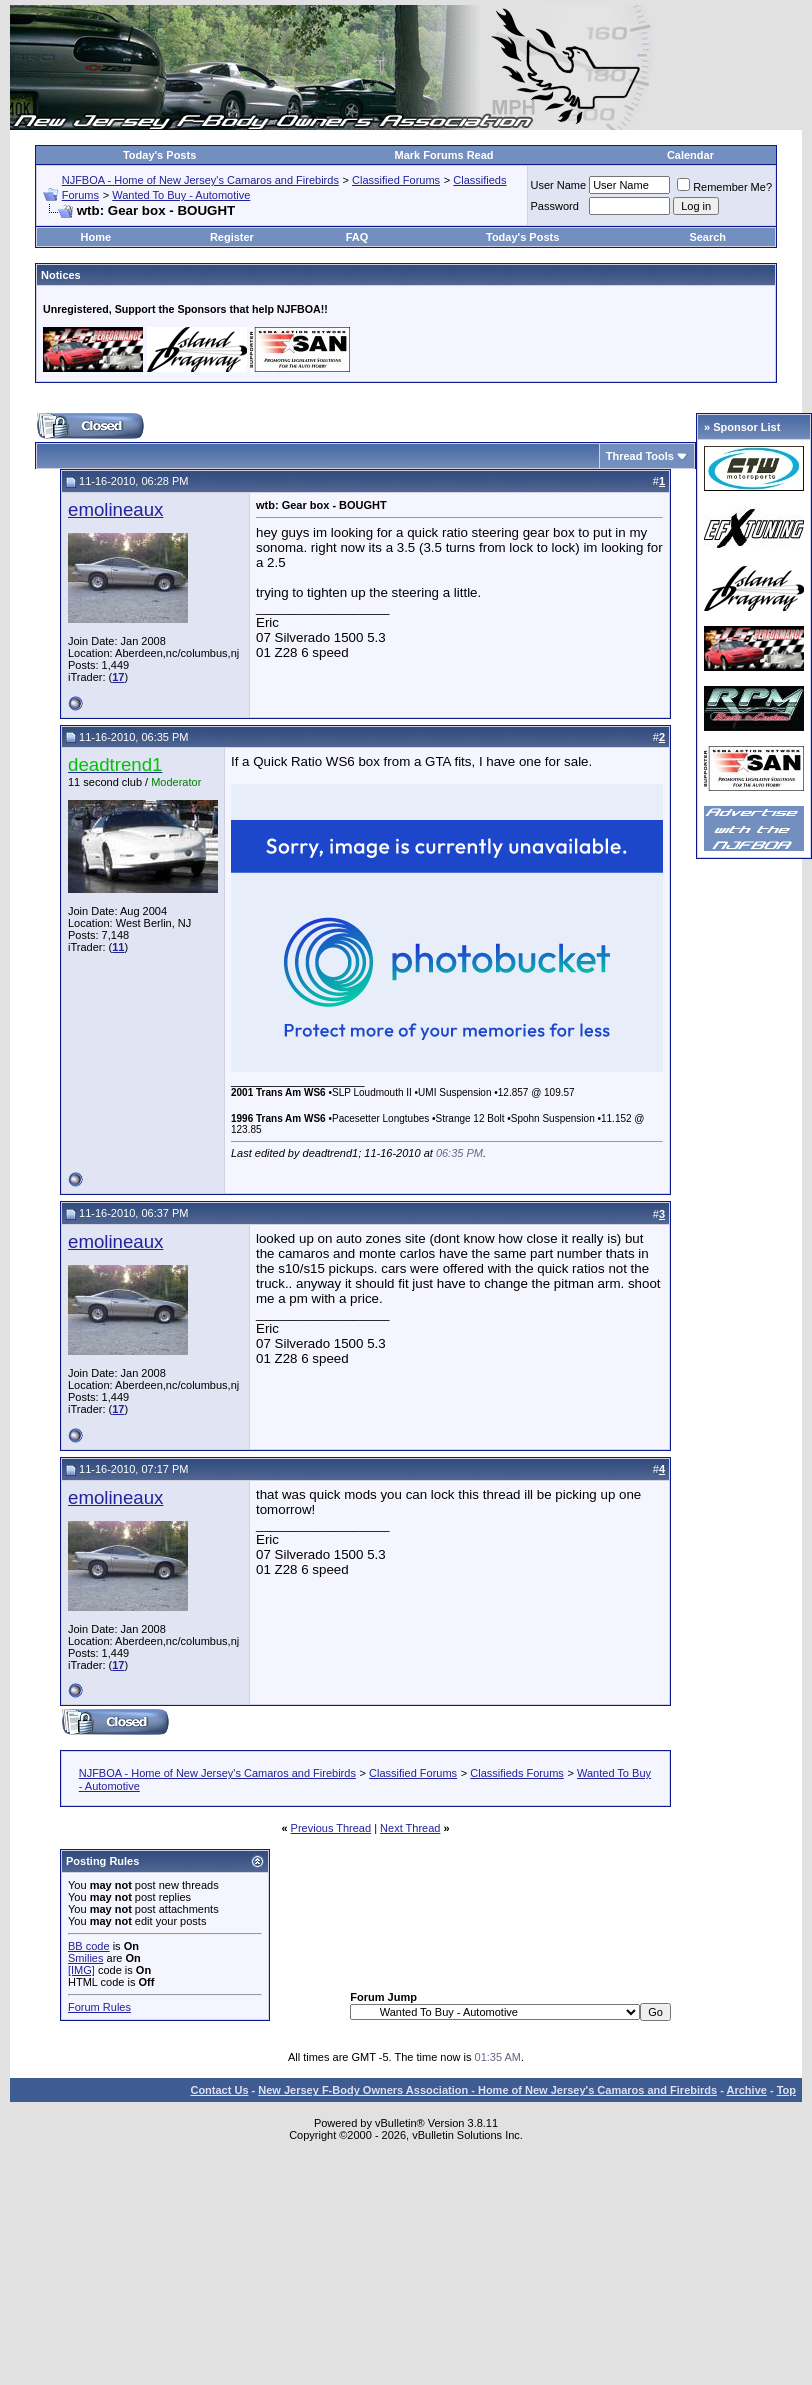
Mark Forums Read (444, 155)
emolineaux (115, 509)
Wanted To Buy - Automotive (181, 195)
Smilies (85, 1958)
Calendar (690, 155)
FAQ (357, 237)
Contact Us (219, 2090)
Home (95, 237)
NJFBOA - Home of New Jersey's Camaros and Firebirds (200, 180)
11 (118, 947)
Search (707, 237)
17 (118, 677)
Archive (747, 2090)
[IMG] (81, 1970)
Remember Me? (724, 187)
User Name (559, 185)
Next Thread (410, 1828)
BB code (89, 1946)
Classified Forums (396, 180)
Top (786, 2090)
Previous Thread (331, 1828)
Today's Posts (159, 155)
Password (555, 206)
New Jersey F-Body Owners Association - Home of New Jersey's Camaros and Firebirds (487, 2090)
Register (232, 237)
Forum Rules (99, 2007)
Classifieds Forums (517, 1773)
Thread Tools (640, 456)
